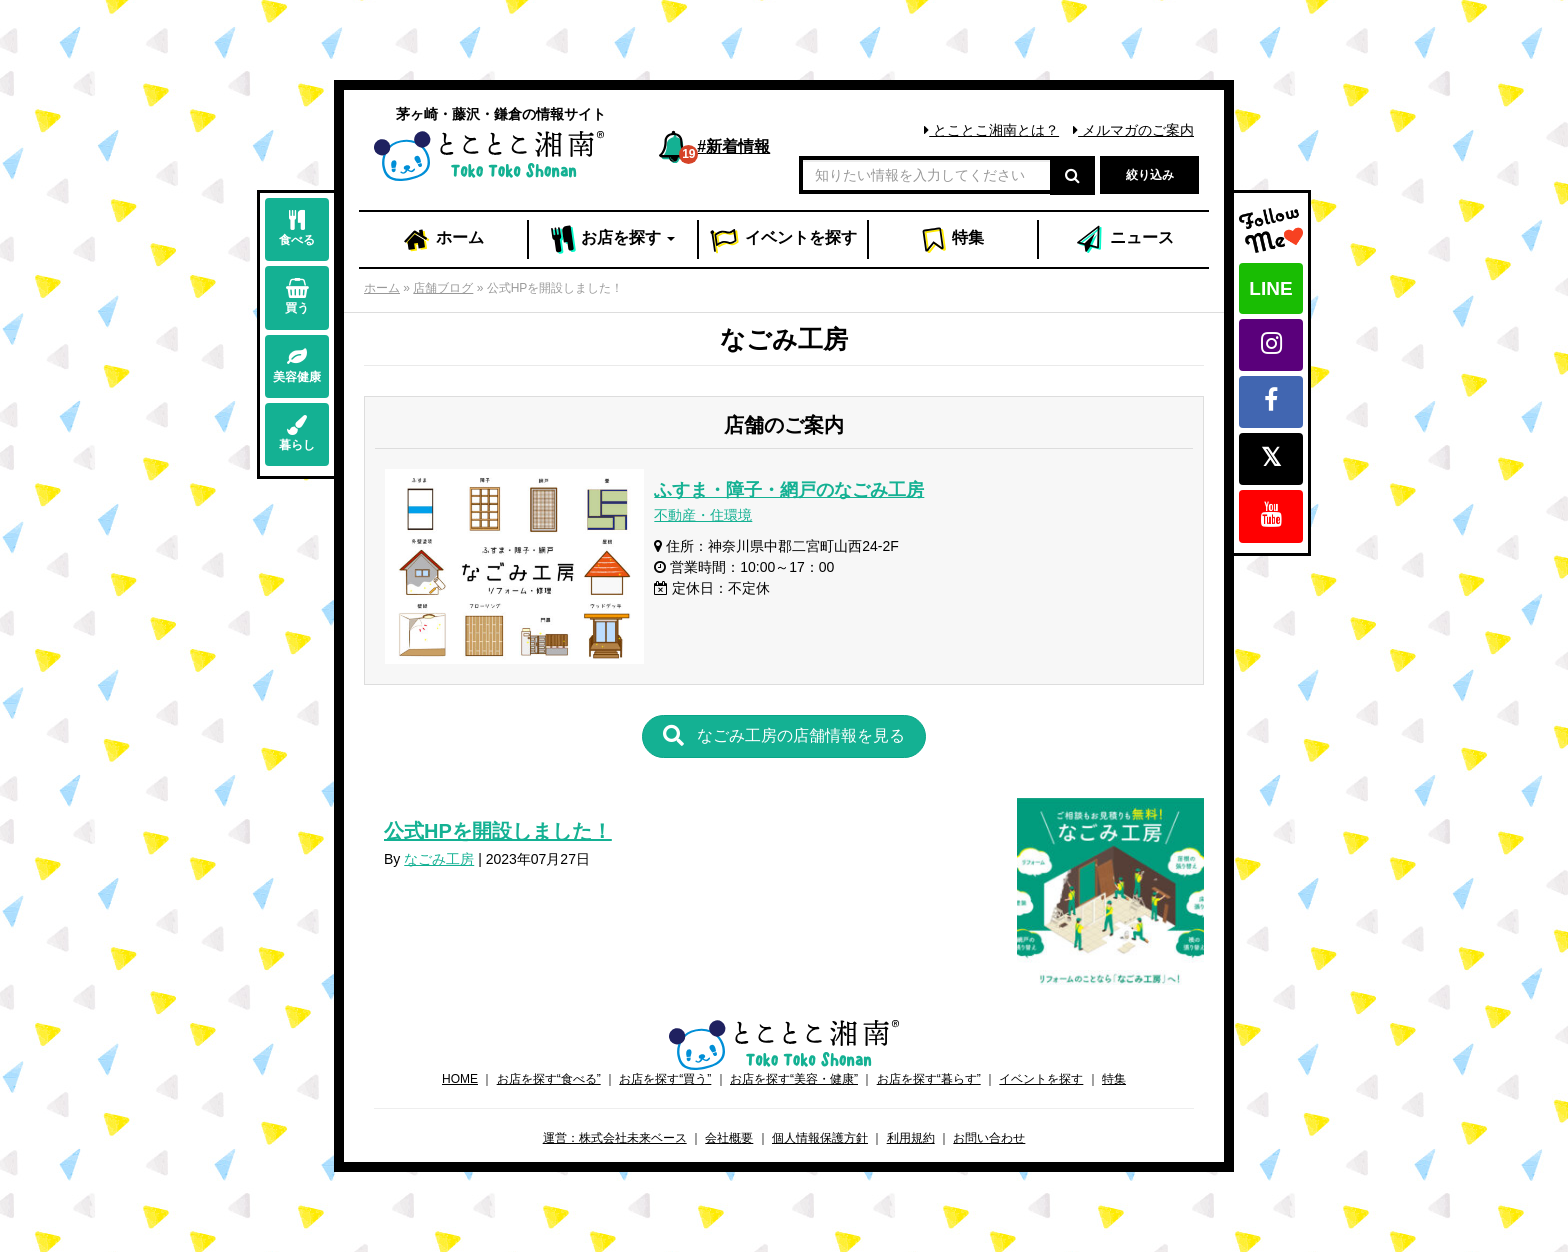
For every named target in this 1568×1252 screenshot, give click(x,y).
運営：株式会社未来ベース (615, 1138)
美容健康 (297, 365)
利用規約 (911, 1138)
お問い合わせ (989, 1138)
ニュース (1124, 240)
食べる (297, 228)
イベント (783, 240)
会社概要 (729, 1138)
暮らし (297, 433)
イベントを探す (1041, 1079)
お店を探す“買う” (665, 1079)
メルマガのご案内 (1133, 130)
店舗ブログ (443, 288)
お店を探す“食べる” (549, 1079)
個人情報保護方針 (820, 1138)
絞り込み (1150, 175)
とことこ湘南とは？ (991, 130)
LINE (1270, 288)
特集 (952, 240)
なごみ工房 (439, 859)
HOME (460, 1079)
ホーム (443, 240)
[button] (783, 736)
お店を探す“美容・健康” (794, 1079)
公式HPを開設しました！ (498, 831)
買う (297, 296)
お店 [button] (613, 240)
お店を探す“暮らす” (929, 1079)
